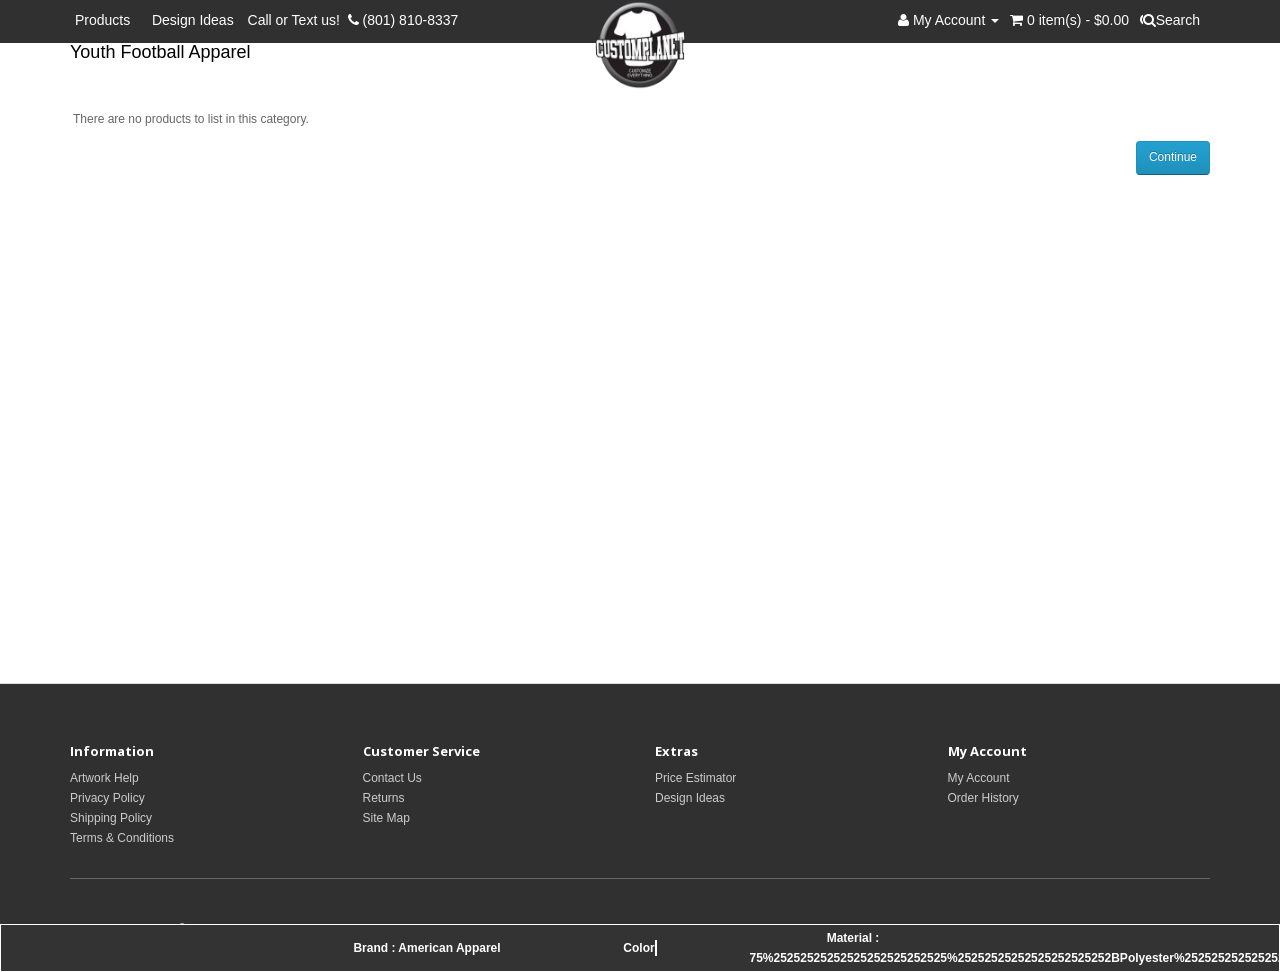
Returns (384, 798)
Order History (983, 798)
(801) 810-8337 (403, 20)
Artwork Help (104, 778)
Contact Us (392, 778)
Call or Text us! (298, 20)
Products (106, 20)
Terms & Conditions (122, 838)
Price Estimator (695, 778)
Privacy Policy (107, 798)
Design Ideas (193, 20)
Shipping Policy (111, 818)
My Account (979, 778)
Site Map (386, 818)
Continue (1173, 157)
